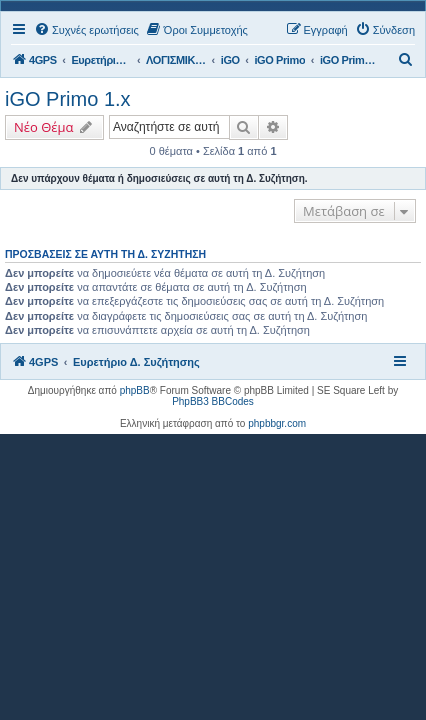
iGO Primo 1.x (68, 99)
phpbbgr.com (277, 423)
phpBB (135, 390)
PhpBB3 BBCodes (213, 401)
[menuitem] (86, 30)
